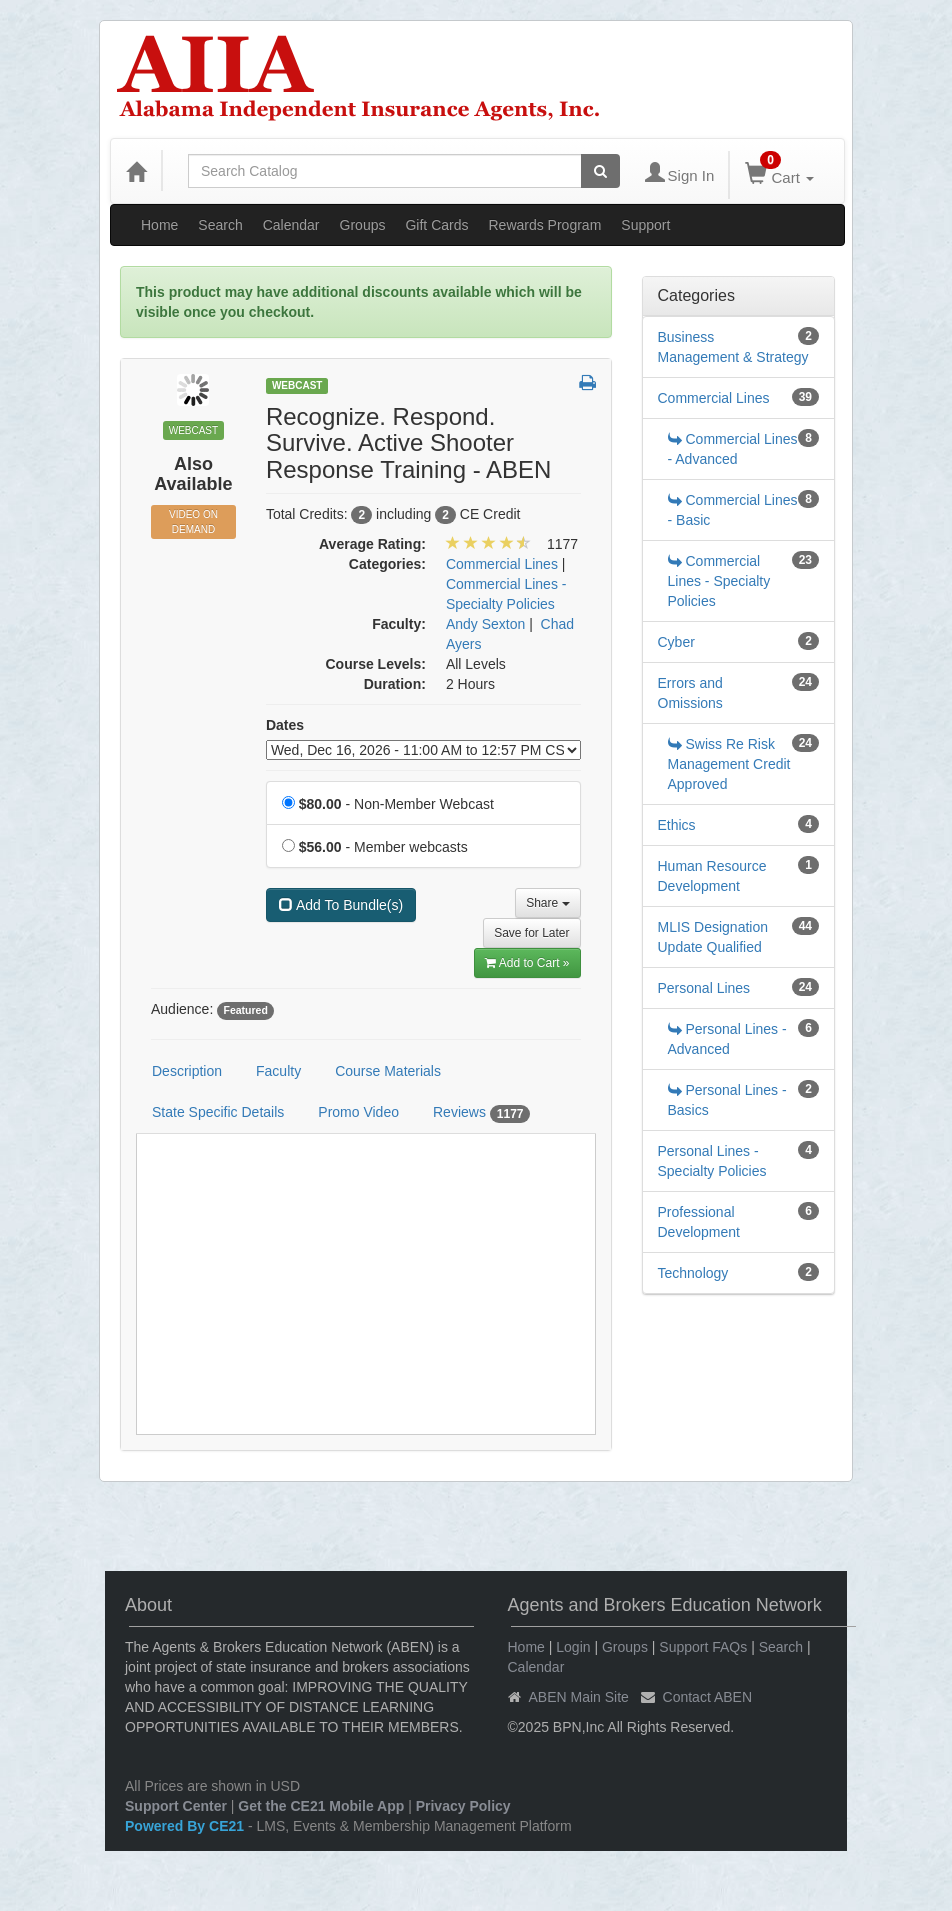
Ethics (677, 825)
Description (187, 1071)
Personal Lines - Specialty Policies (712, 1161)
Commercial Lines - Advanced (733, 449)
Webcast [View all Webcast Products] (297, 385)
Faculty (278, 1071)
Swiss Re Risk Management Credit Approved (729, 764)
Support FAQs (703, 1647)
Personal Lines (704, 988)
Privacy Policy (463, 1806)
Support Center (176, 1806)
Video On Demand (193, 522)
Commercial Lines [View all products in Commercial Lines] (502, 564)
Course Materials (388, 1071)
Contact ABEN (708, 1697)
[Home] (136, 171)
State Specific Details (218, 1112)
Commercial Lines (714, 398)
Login (573, 1647)
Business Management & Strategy (733, 347)
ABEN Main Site (579, 1697)
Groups (363, 225)
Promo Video (358, 1112)
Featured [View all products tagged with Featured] (245, 1010)
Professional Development (699, 1222)
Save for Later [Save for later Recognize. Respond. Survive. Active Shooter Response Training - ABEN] (531, 933)
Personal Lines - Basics (727, 1100)
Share (547, 903)
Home (159, 225)
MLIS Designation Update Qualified (713, 937)
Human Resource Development (712, 876)
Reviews (482, 1113)
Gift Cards (436, 225)
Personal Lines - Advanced (727, 1039)
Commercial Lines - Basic (733, 510)
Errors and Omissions (690, 693)
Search (220, 225)
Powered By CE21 (186, 1826)
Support (645, 225)
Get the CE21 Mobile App (321, 1806)
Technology (693, 1273)
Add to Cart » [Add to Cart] (527, 963)
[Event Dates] (423, 750)
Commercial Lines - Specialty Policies (719, 581)
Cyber (676, 642)
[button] (587, 384)
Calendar (291, 225)
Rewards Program (544, 225)
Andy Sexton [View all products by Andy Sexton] (485, 624)
